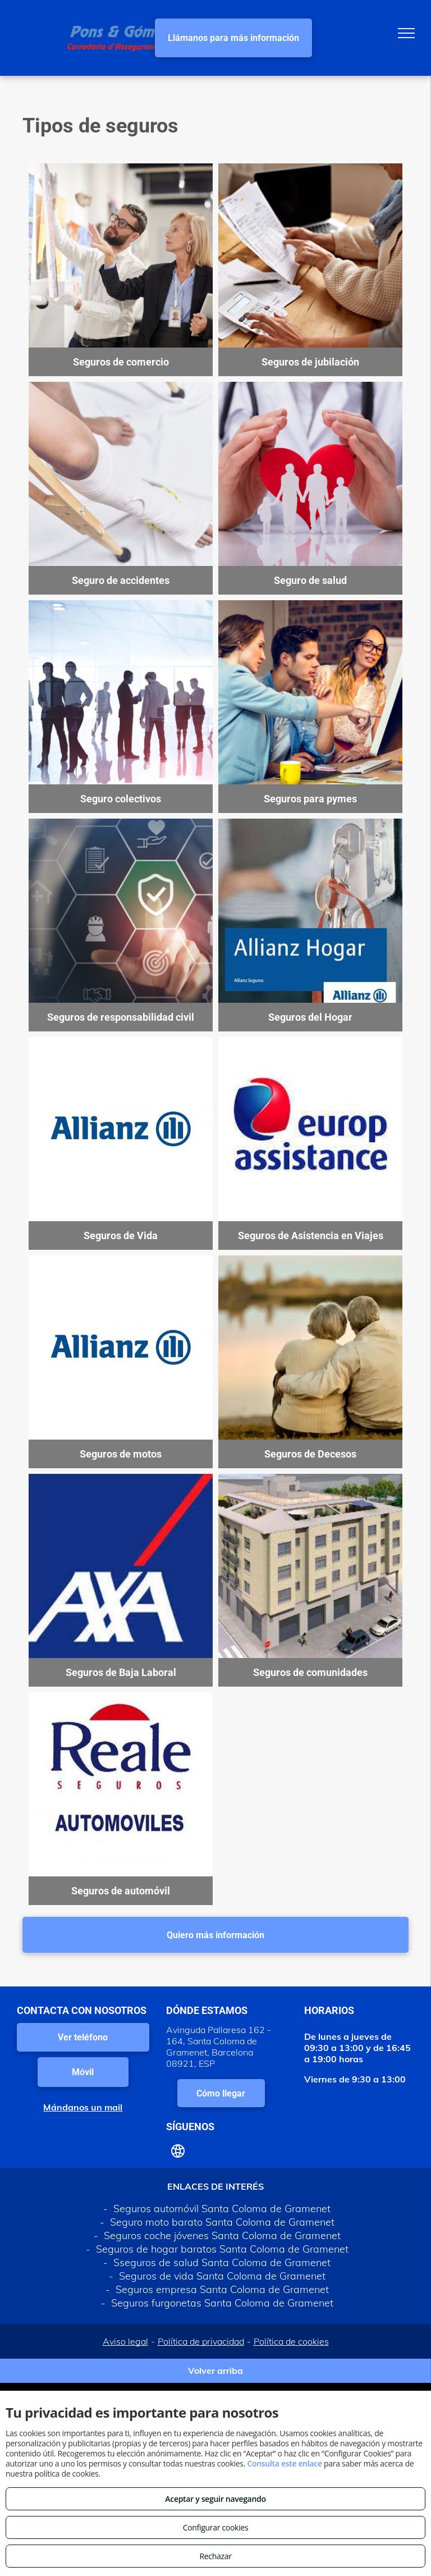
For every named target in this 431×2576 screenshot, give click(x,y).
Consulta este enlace (284, 2463)
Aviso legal (125, 2341)
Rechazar (215, 2556)
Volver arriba (215, 2370)
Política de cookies (291, 2341)
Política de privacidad (201, 2341)
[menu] (406, 33)
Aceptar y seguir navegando (215, 2498)
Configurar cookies (216, 2527)
